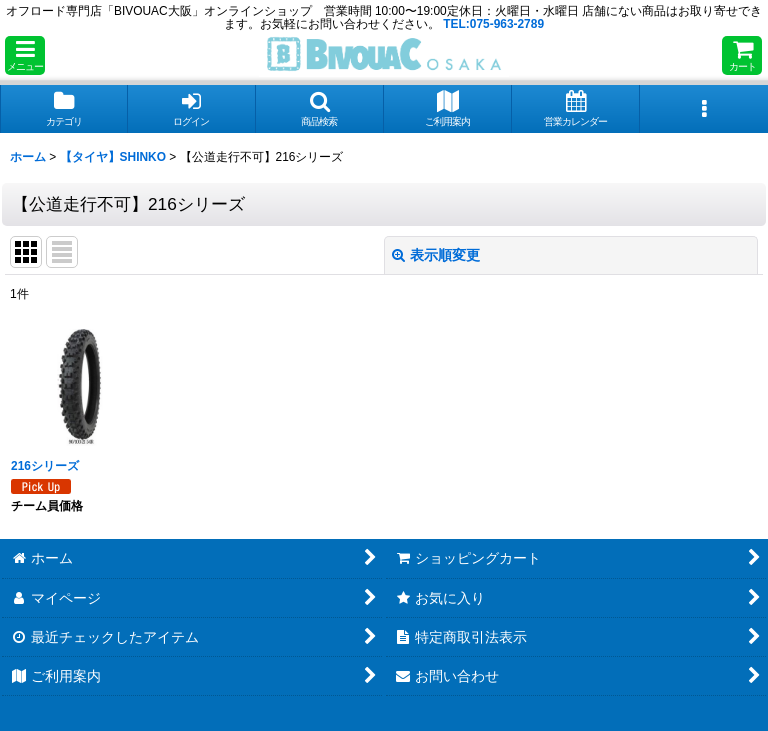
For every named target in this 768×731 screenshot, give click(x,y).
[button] (25, 55)
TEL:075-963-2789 (493, 24)
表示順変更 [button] (436, 255)
